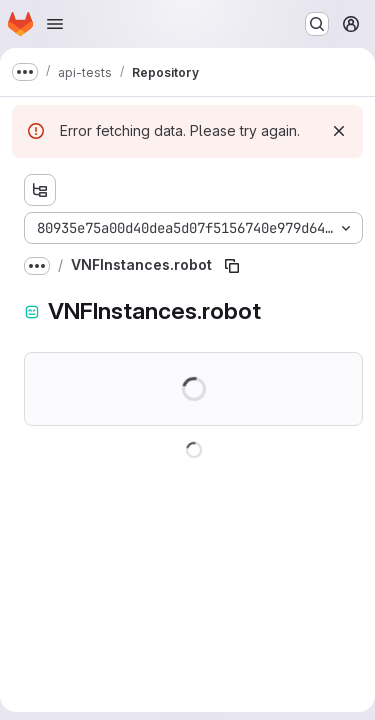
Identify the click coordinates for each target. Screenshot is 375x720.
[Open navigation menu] (55, 24)
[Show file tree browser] (40, 190)
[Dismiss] (339, 131)
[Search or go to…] (317, 24)
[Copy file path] (232, 266)
